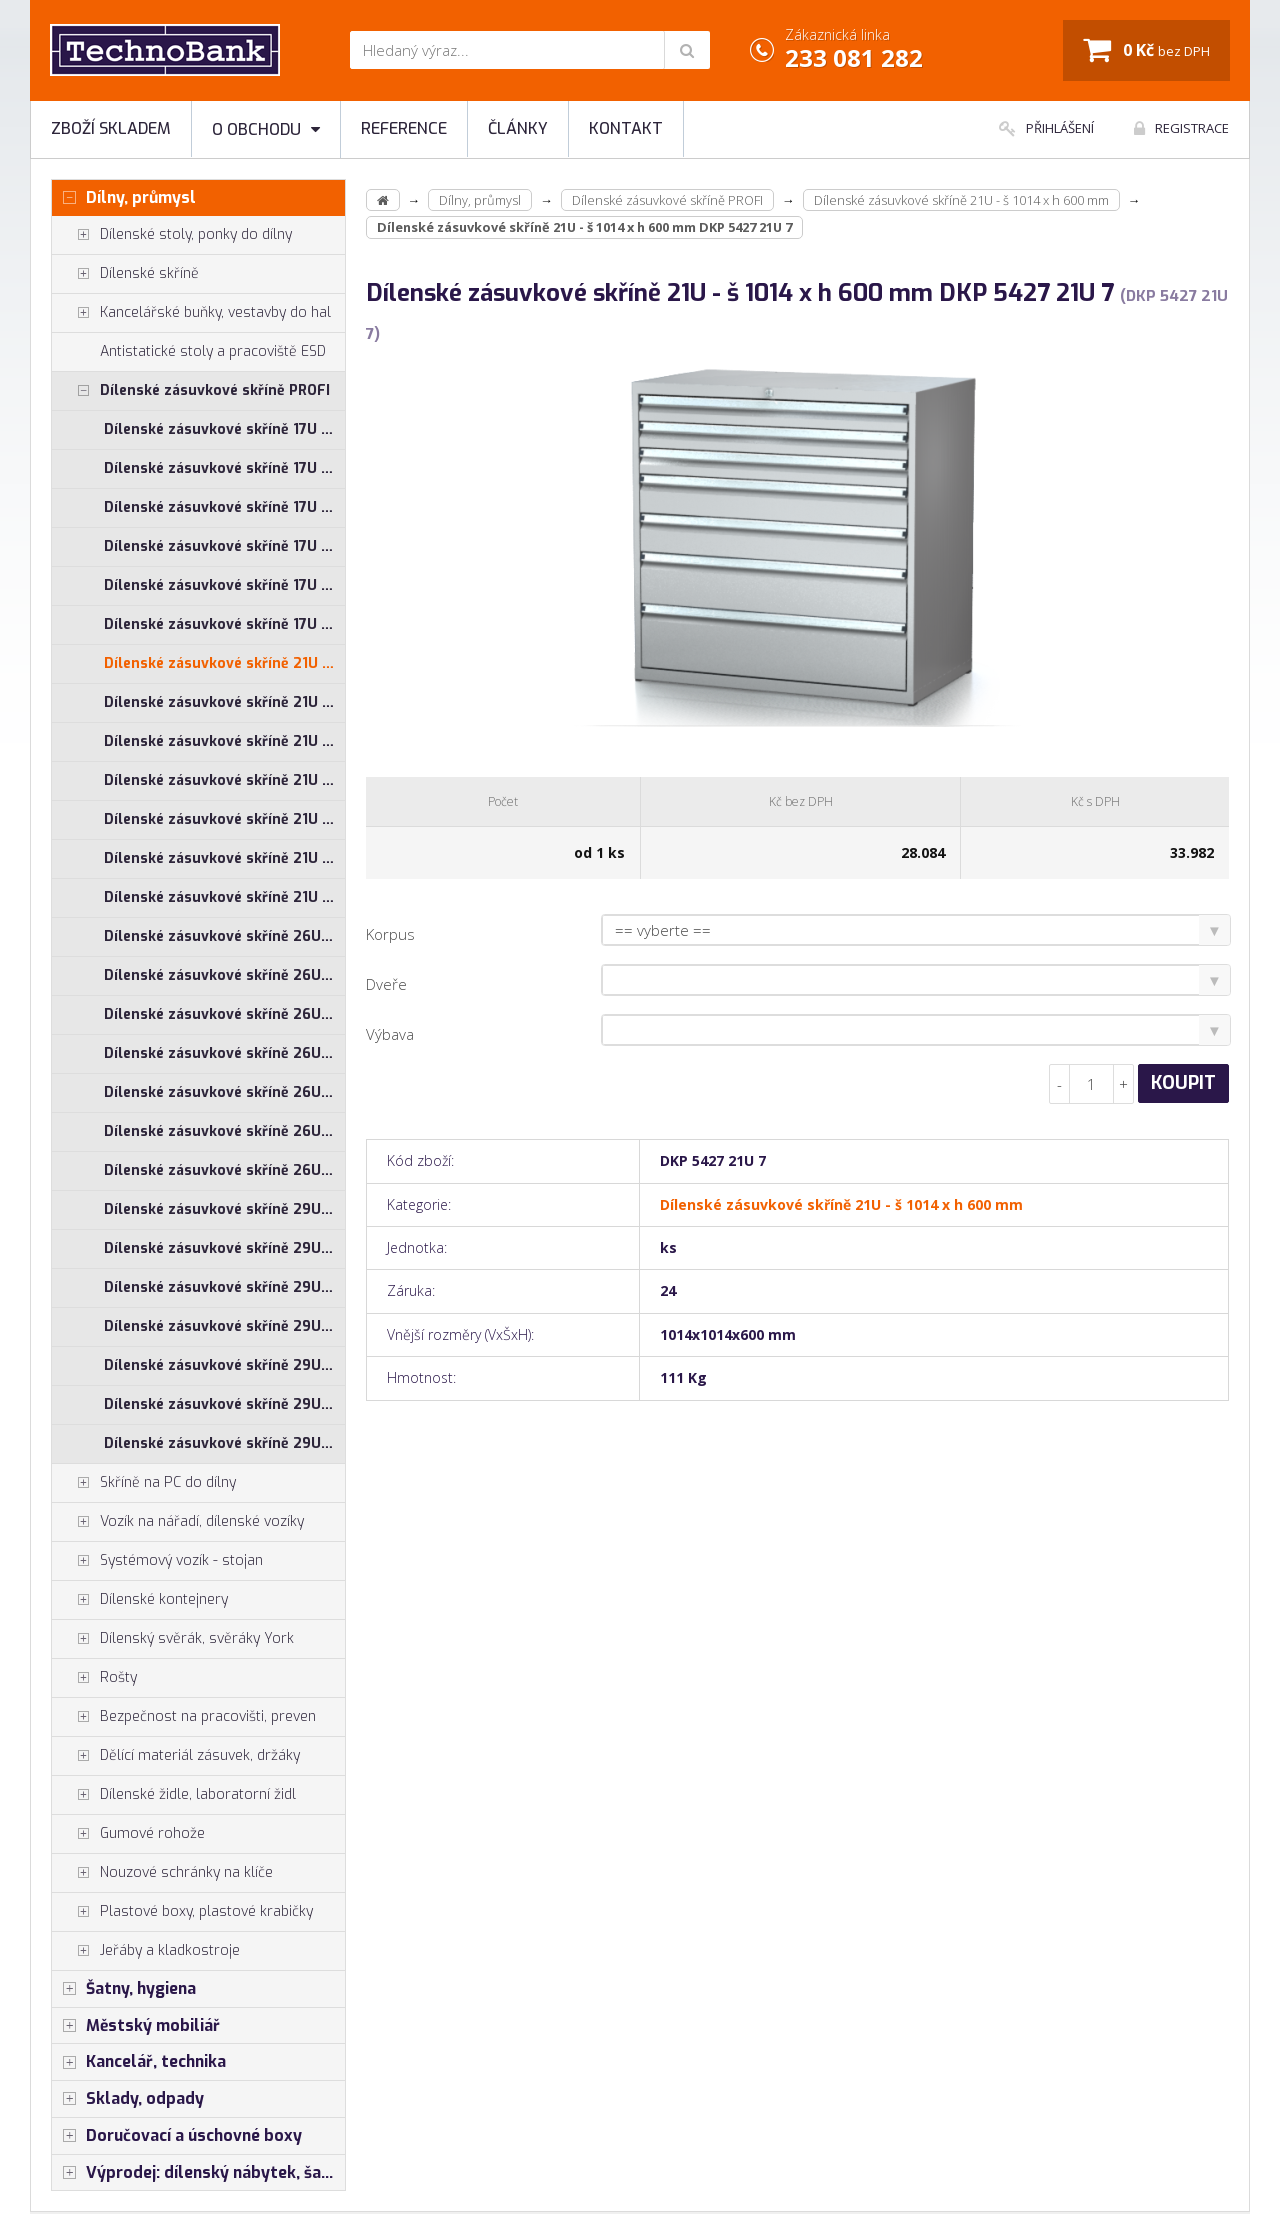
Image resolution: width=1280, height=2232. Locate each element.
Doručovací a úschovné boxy (177, 2136)
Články (518, 128)
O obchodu (266, 129)
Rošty (94, 1678)
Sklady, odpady (128, 2099)
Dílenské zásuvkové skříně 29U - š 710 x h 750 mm (224, 1365)
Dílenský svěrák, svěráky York (173, 1639)
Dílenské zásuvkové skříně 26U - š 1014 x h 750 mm (224, 975)
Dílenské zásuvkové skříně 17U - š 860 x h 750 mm (224, 624)
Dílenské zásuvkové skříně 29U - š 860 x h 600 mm (224, 1404)
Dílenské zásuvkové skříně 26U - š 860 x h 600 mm (224, 1131)
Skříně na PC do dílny (144, 1483)
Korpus (390, 934)
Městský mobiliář (136, 2026)
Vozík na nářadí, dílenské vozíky (178, 1522)
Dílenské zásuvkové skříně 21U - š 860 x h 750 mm (224, 897)
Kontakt (626, 128)
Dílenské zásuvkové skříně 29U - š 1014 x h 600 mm (224, 1209)
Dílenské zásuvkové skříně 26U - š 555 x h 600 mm (224, 1014)
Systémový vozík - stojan (157, 1561)
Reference (404, 128)
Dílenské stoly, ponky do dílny (172, 235)
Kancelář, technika (139, 2062)
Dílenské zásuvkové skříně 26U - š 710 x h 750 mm (224, 1092)
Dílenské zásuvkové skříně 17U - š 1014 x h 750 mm (224, 468)
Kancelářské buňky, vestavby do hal (191, 313)
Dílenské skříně (125, 274)
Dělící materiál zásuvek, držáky (176, 1756)
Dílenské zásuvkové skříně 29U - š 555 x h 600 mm (224, 1287)
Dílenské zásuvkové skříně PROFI (191, 391)
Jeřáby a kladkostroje (146, 1951)
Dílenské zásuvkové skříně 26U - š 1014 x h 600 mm (224, 936)
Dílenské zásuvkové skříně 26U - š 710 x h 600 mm (224, 1053)
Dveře (386, 984)
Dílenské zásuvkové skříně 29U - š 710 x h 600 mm (224, 1326)
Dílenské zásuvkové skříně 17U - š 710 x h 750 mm (224, 546)
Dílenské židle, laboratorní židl (174, 1795)
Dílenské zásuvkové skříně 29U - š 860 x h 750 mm (224, 1443)
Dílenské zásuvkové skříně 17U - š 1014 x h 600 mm (224, 429)
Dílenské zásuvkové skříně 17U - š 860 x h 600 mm (224, 585)
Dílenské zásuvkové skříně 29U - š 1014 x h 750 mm (224, 1248)
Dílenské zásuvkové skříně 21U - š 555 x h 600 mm (224, 741)
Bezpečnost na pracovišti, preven (184, 1717)
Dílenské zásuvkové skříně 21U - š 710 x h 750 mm (224, 819)
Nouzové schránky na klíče (162, 1873)
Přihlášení (1046, 128)
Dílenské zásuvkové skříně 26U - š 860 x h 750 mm (224, 1170)
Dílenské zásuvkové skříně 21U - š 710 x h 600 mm (224, 780)
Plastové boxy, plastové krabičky (182, 1912)
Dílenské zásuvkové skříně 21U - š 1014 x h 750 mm (224, 702)
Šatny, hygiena (124, 1989)
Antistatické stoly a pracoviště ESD (213, 351)
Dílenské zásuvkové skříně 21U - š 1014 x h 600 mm (224, 663)
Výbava (390, 1034)
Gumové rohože (128, 1834)
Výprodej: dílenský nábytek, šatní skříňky (198, 2173)
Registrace (1181, 128)
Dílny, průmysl (124, 198)
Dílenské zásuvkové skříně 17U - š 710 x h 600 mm (224, 507)
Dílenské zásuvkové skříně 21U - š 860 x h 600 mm (224, 858)
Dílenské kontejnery (140, 1600)
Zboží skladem (111, 128)
